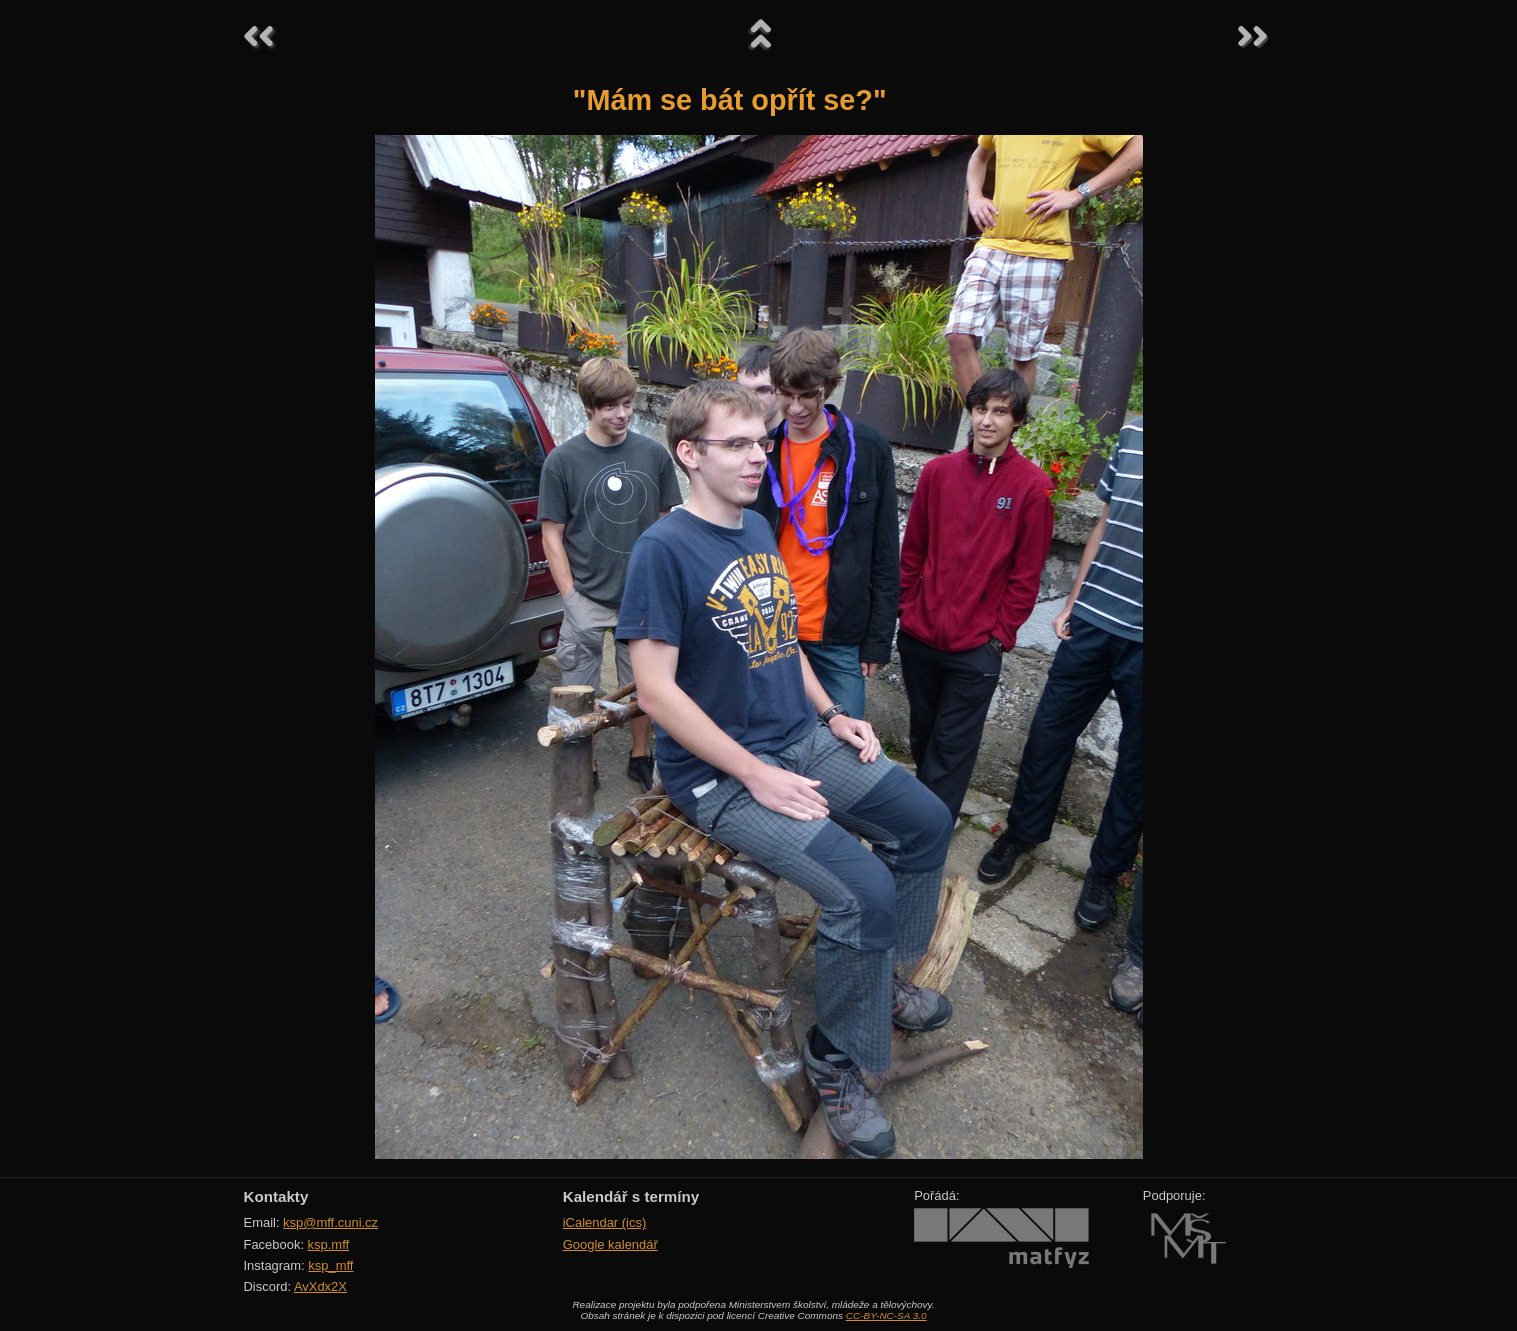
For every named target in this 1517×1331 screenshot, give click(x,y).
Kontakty (276, 1196)
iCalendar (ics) (605, 1222)
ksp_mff (330, 1265)
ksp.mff (329, 1244)
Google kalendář (610, 1244)
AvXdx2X (320, 1286)
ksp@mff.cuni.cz (330, 1222)
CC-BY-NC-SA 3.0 (886, 1315)
